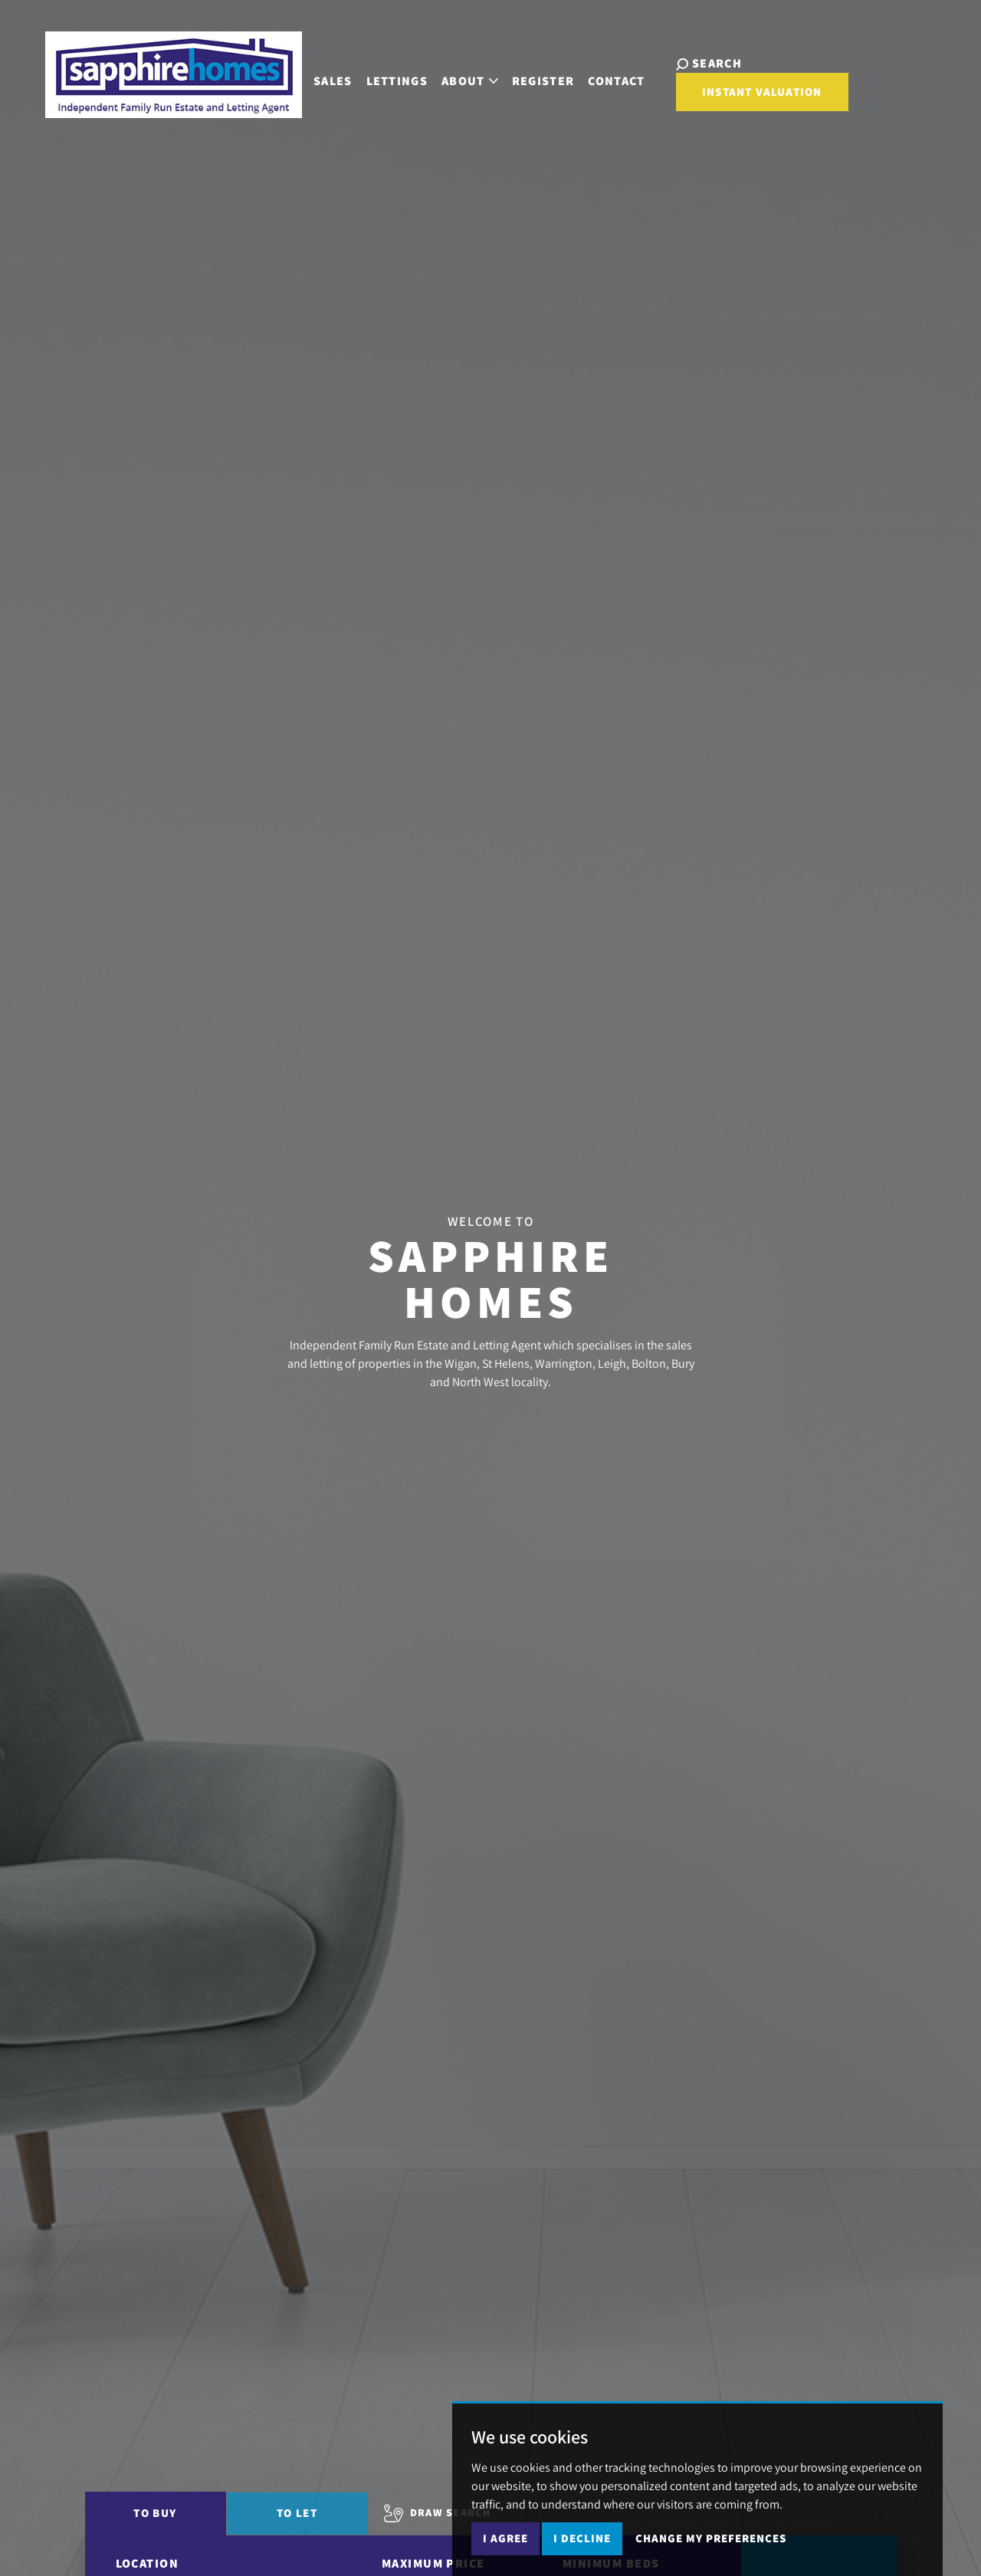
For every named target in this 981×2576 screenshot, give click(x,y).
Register (543, 81)
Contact (616, 81)
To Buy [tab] (154, 2512)
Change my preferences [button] (710, 2538)
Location (147, 2563)
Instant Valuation (762, 91)
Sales (333, 81)
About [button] (469, 81)
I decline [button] (582, 2538)
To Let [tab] (297, 2512)
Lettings (397, 81)
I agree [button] (505, 2538)
